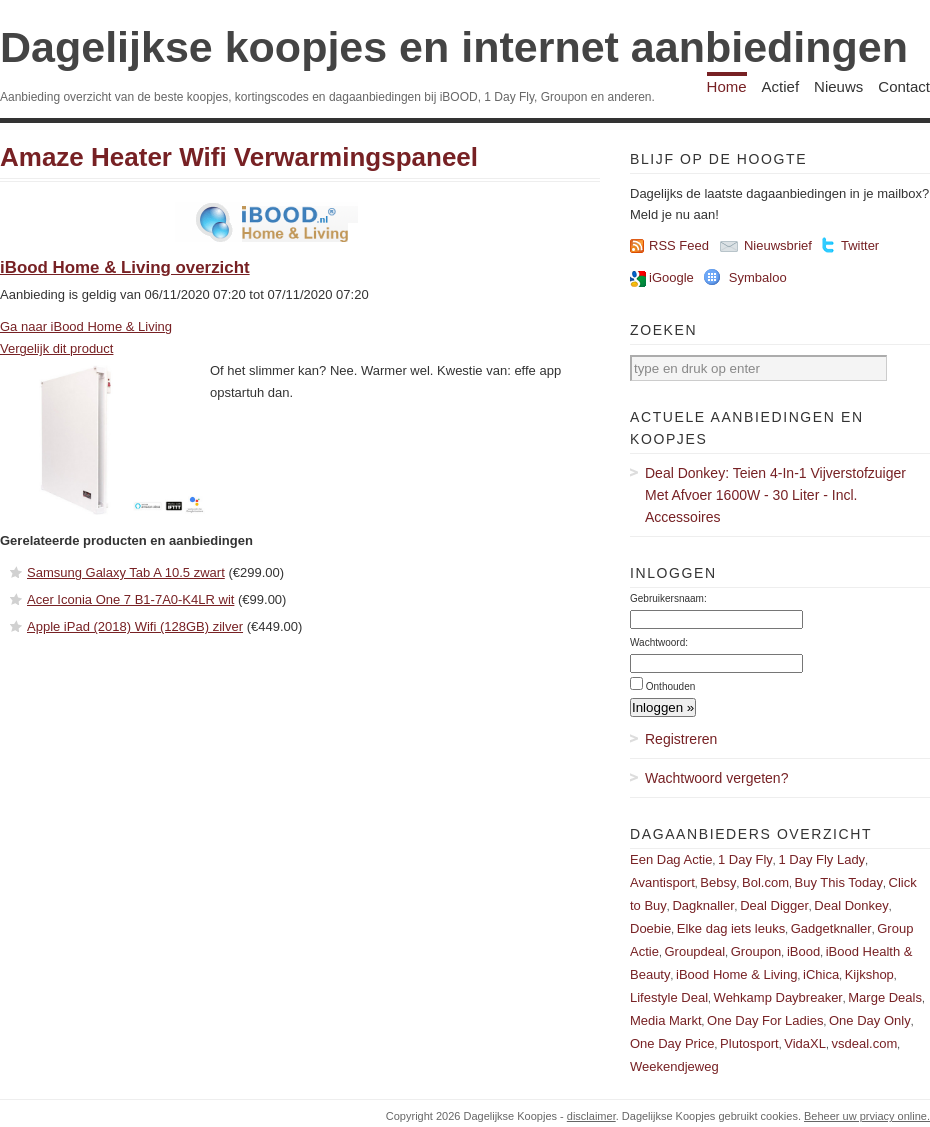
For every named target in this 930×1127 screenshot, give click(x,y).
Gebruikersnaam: (668, 598)
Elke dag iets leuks (731, 928)
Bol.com (765, 882)
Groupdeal (694, 951)
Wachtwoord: (659, 642)
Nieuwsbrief (778, 245)
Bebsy (718, 882)
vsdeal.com (864, 1043)
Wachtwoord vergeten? (716, 778)
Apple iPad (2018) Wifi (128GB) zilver (135, 626)
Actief (781, 86)
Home (727, 86)
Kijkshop (869, 974)
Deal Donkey (851, 905)
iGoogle (671, 277)
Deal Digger (774, 905)
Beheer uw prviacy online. (867, 1116)
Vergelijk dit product (56, 348)
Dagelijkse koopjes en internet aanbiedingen (454, 47)
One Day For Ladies (765, 1020)
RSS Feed (679, 245)
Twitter (860, 245)
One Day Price (672, 1043)
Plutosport (749, 1043)
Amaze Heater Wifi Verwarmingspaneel (239, 157)
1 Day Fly (745, 859)
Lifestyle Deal (669, 997)
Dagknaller (703, 905)
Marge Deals (885, 997)
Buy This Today (839, 882)
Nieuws (838, 86)
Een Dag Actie (671, 859)
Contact (904, 86)
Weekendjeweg (674, 1066)
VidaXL (805, 1043)
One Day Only (870, 1020)
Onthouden (671, 686)
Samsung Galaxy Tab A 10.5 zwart (126, 572)
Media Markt (666, 1020)
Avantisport (662, 882)
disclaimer (591, 1116)
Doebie (650, 928)
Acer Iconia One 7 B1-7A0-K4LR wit (130, 599)
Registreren (681, 739)
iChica (821, 974)
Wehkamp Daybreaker (778, 997)
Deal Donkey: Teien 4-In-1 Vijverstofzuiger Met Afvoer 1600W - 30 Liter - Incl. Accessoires (775, 495)
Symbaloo (758, 277)
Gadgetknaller (831, 928)
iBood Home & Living (736, 974)
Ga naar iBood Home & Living (86, 326)
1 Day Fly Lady (821, 859)
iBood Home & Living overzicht (125, 267)
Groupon (756, 951)
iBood (803, 951)
